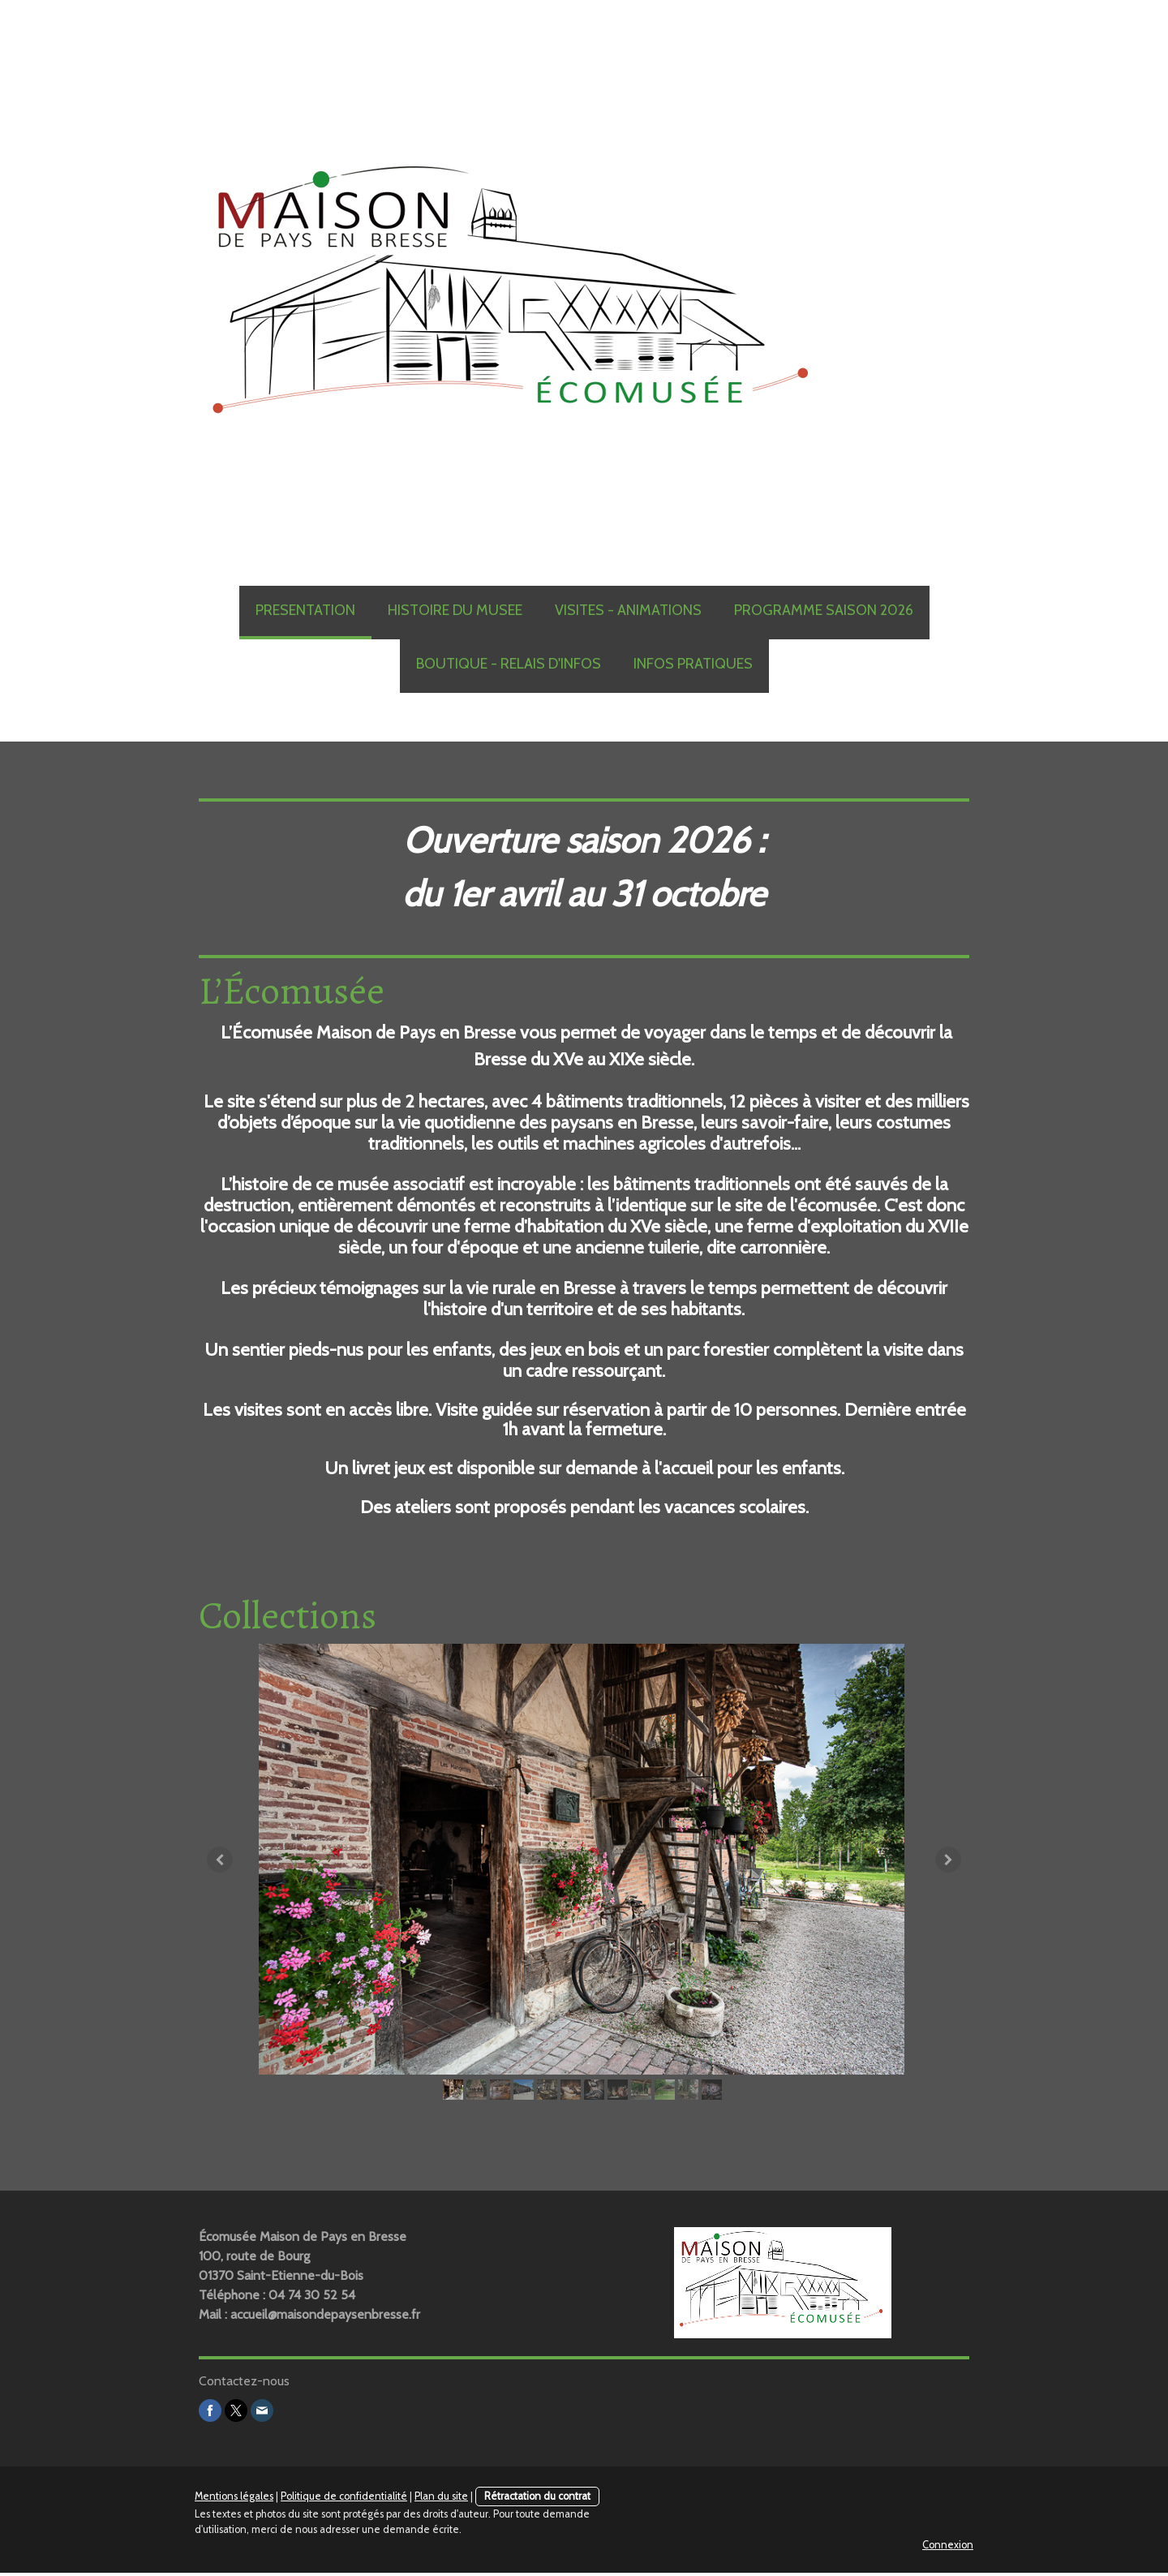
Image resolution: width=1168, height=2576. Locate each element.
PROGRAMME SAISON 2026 (823, 610)
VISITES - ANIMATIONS (628, 610)
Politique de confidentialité (344, 2499)
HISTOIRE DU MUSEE (455, 610)
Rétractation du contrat (537, 2499)
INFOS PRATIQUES (693, 664)
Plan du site (441, 2499)
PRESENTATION (305, 610)
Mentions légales (234, 2499)
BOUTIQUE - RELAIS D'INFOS (508, 664)
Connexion (947, 2548)
